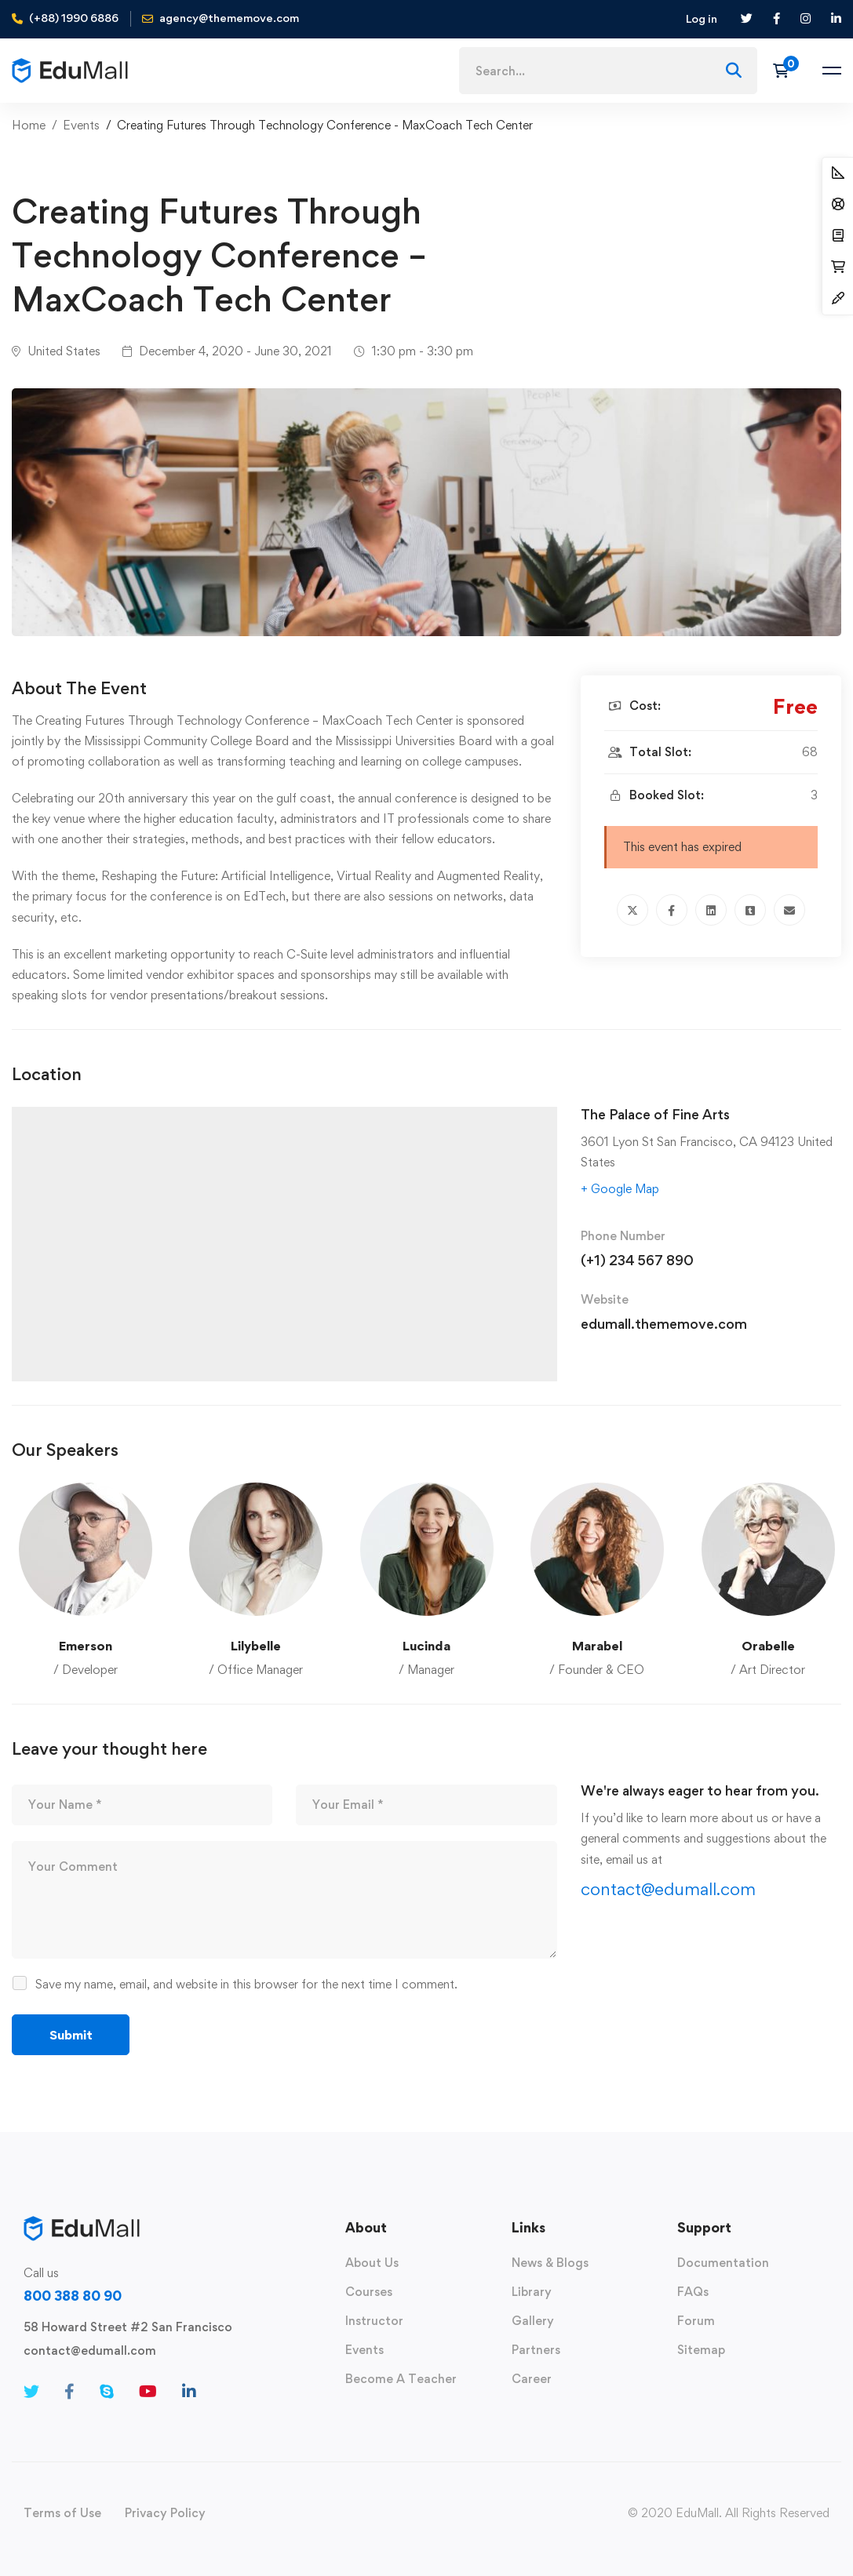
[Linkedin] (711, 910)
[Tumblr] (750, 910)
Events (81, 125)
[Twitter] (632, 910)
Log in (701, 18)
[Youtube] (148, 2391)
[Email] (789, 910)
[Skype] (106, 2391)
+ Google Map (620, 1188)
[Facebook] (671, 910)
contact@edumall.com (668, 1889)
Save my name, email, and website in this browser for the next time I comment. (246, 1984)
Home (29, 125)
